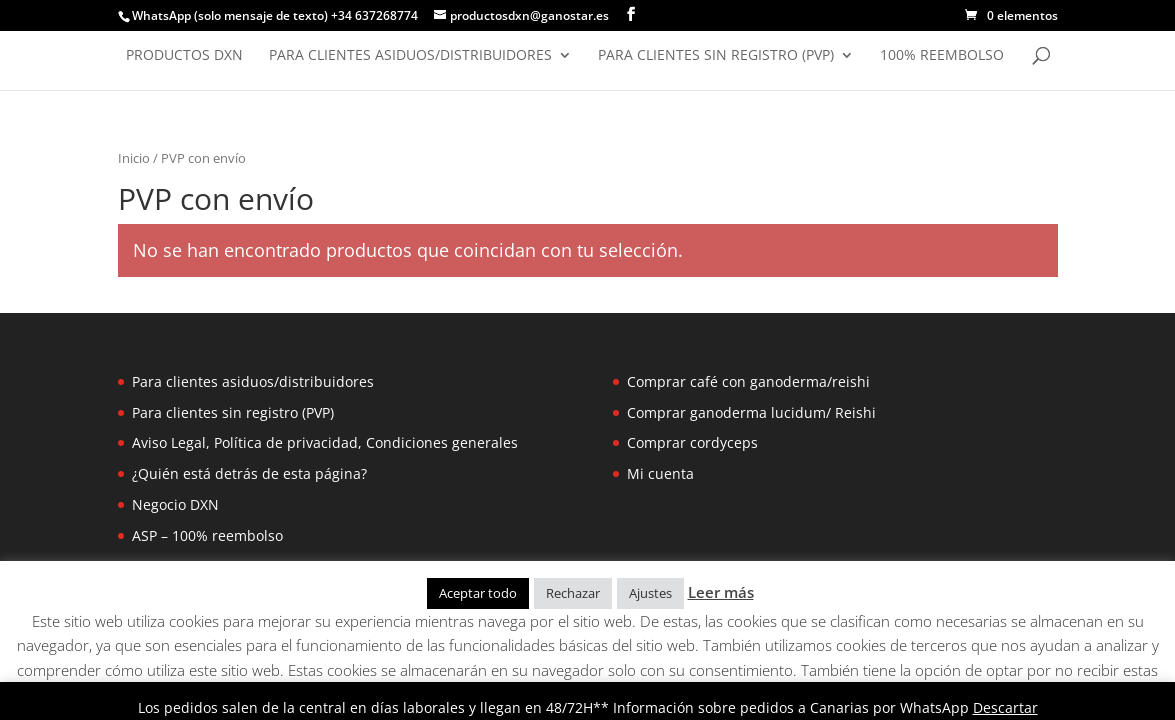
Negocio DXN (175, 504)
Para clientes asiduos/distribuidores (410, 56)
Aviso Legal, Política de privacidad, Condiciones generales (325, 442)
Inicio (134, 158)
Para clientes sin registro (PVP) (716, 56)
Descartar (1005, 707)
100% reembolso (942, 56)
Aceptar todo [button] (478, 593)
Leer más (721, 592)
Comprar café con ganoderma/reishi (748, 381)
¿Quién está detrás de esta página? (249, 473)
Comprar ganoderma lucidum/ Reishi (751, 412)
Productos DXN (184, 56)
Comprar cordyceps (692, 442)
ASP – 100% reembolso (207, 535)
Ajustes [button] (650, 593)
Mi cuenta (660, 473)
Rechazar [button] (573, 593)
